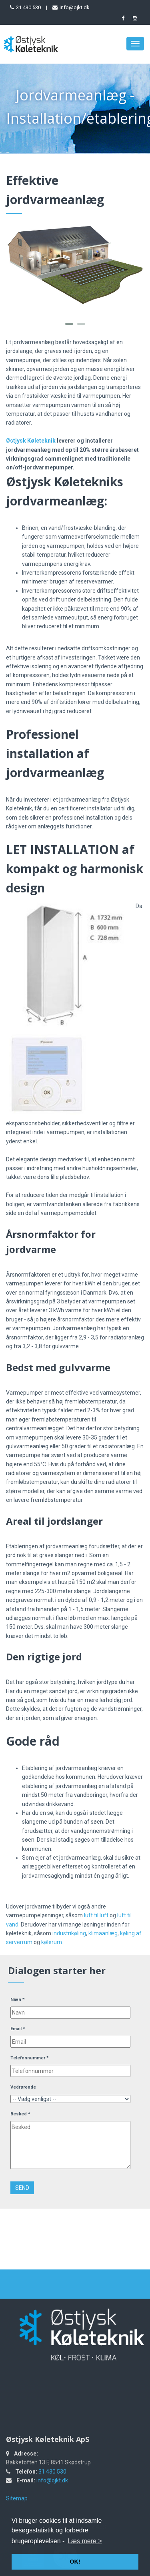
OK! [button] (75, 2561)
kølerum (51, 1942)
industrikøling (69, 1933)
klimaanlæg (103, 1933)
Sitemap (17, 2498)
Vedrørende (23, 2087)
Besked (20, 2114)
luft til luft (96, 1915)
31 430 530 (28, 7)
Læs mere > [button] (85, 2541)
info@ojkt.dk (75, 7)
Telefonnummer (29, 2058)
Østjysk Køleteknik (31, 440)
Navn (17, 1999)
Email (17, 2028)
